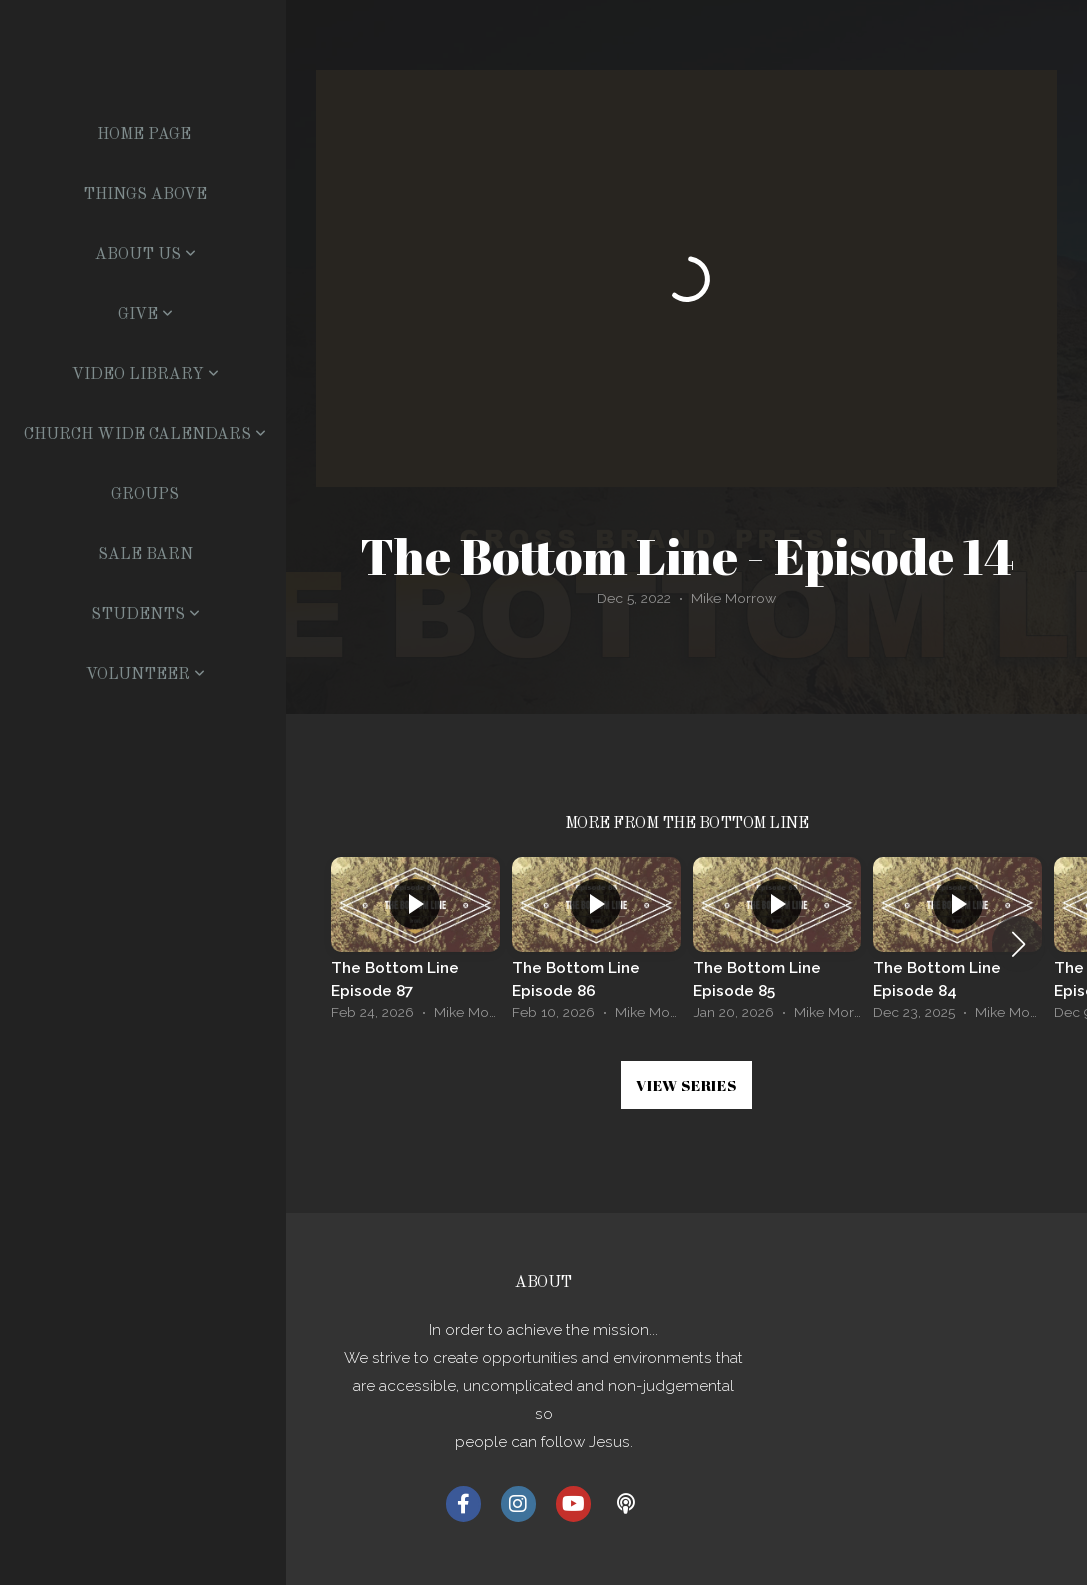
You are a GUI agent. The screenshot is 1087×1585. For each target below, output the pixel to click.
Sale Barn (145, 555)
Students (145, 615)
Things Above (145, 195)
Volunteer (145, 675)
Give (145, 315)
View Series (686, 1085)
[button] (1018, 944)
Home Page (144, 135)
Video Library (145, 375)
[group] (415, 944)
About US (145, 255)
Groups (145, 495)
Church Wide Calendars (145, 435)
